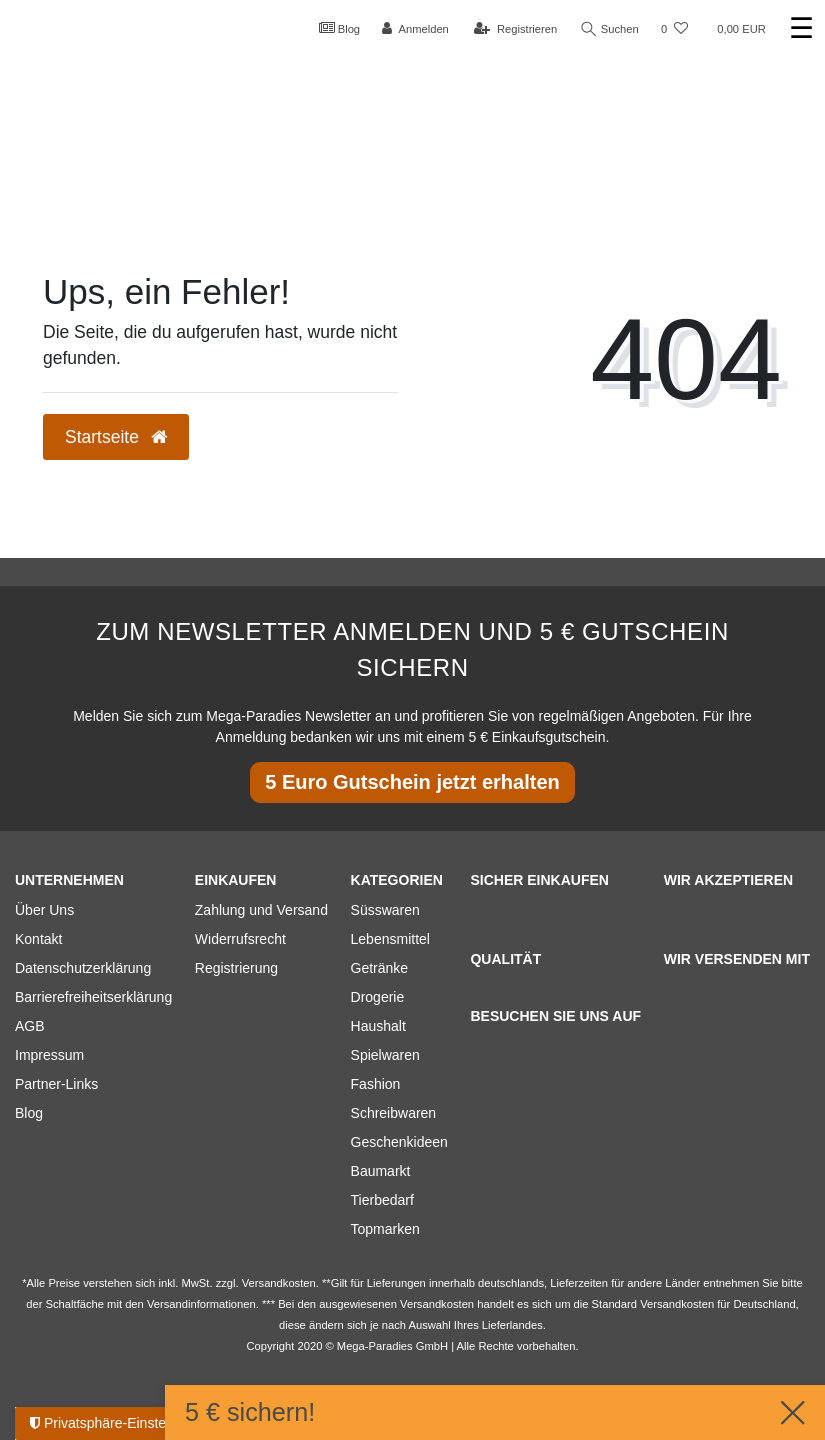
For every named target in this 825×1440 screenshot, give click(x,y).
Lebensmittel (390, 939)
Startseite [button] (116, 437)
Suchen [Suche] (610, 29)
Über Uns (44, 910)
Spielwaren (385, 1055)
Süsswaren (385, 910)
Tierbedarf (382, 1200)
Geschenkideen (399, 1142)
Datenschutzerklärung (83, 968)
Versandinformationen (201, 1304)
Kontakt (38, 939)
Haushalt (378, 1026)
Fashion (376, 1084)
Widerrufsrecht (240, 939)
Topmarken (385, 1229)
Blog (340, 28)
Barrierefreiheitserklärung (93, 997)
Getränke (380, 968)
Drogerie (378, 997)
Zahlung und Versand (261, 910)
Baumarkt (381, 1171)
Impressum (49, 1055)
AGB (30, 1026)
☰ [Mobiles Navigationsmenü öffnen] (801, 28)
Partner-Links (56, 1084)
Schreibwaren (394, 1113)
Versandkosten (677, 1304)
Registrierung (236, 968)
